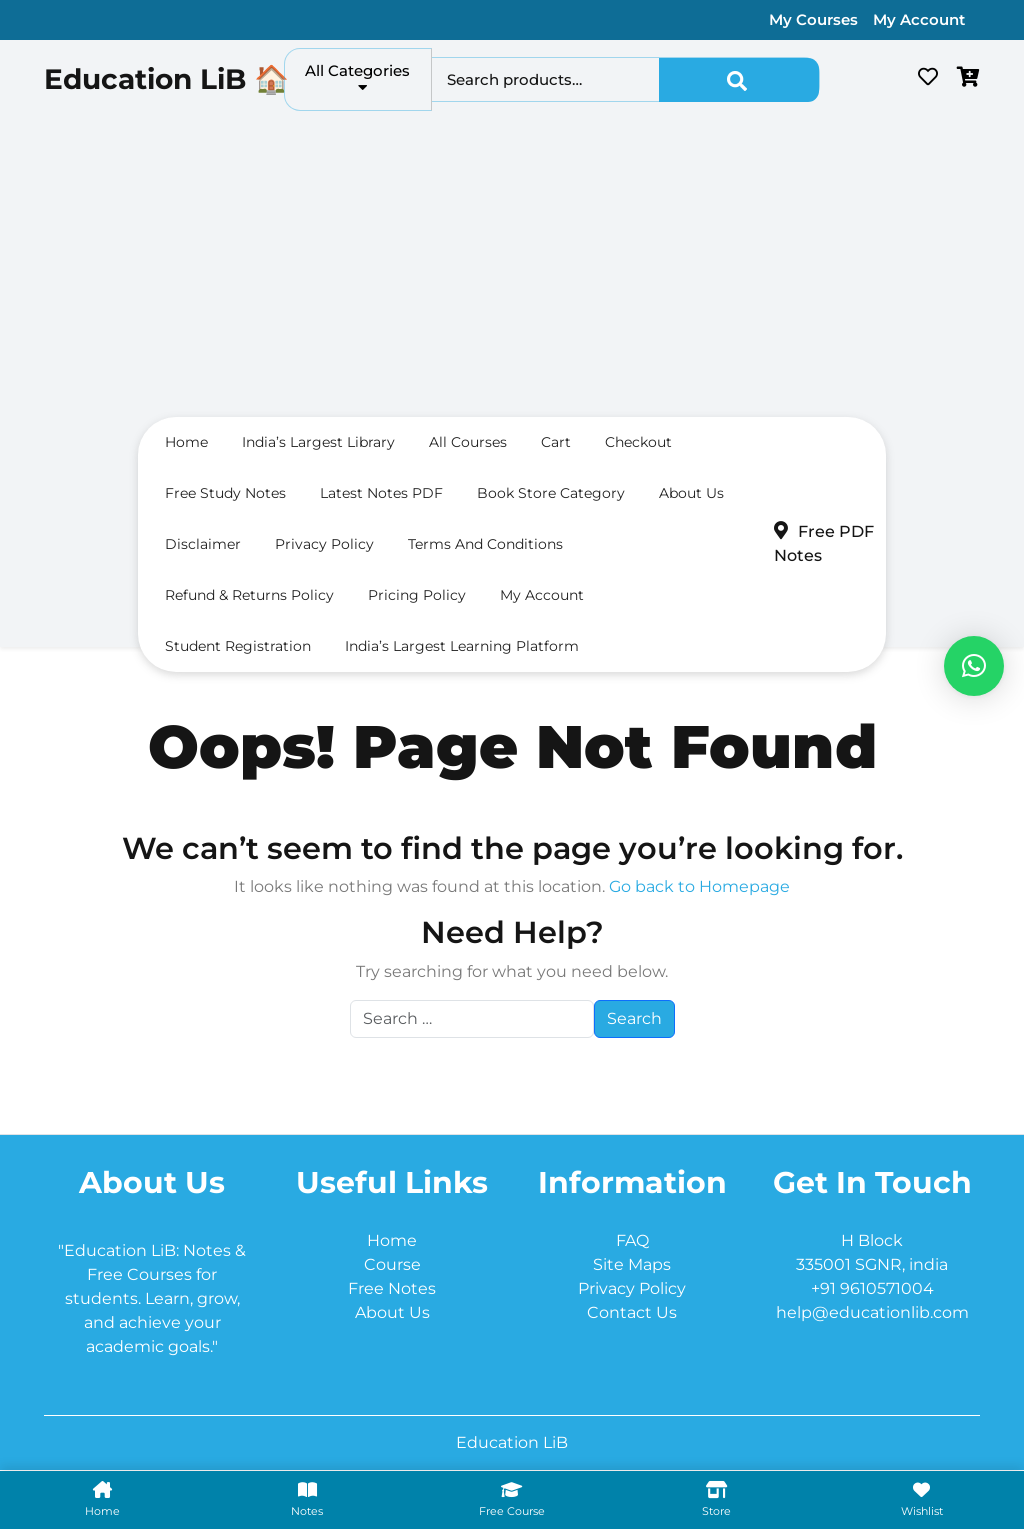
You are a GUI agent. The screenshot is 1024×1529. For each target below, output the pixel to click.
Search (739, 80)
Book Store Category (551, 493)
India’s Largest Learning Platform (462, 646)
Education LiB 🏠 (166, 79)
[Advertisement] (512, 269)
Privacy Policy (324, 544)
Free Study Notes (225, 493)
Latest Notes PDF (381, 493)
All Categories (357, 78)
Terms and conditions (485, 544)
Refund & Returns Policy (249, 595)
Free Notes (392, 1288)
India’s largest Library (318, 442)
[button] (974, 666)
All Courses (468, 442)
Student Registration (238, 646)
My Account (919, 19)
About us (691, 493)
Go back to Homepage (699, 886)
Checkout (638, 442)
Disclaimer (203, 544)
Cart (556, 442)
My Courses (813, 19)
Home (186, 442)
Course (392, 1264)
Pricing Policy (417, 595)
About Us (392, 1312)
